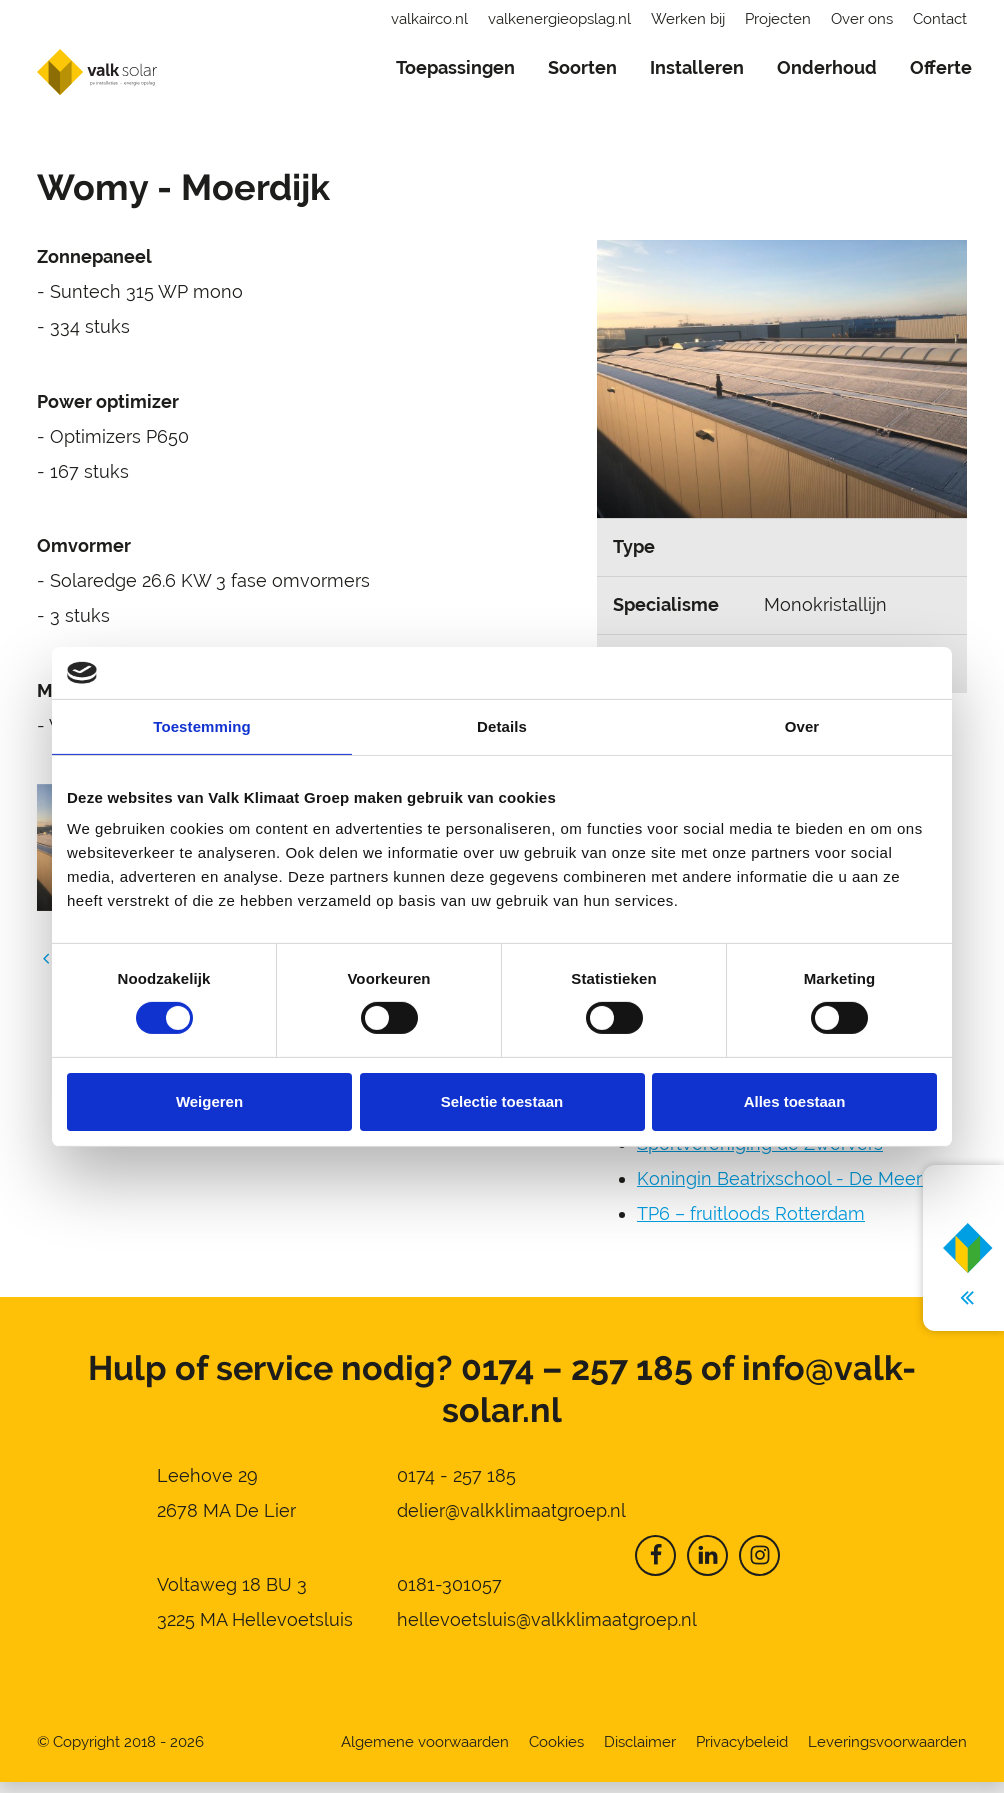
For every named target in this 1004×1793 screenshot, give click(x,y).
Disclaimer (640, 1753)
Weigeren (209, 1101)
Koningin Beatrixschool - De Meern (785, 1189)
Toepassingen (455, 67)
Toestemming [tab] (202, 726)
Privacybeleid (742, 1753)
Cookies (556, 1753)
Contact (940, 19)
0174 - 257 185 (456, 1486)
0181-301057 (449, 1596)
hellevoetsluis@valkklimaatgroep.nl (547, 1630)
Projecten (778, 19)
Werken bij (688, 19)
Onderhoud (827, 67)
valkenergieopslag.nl (559, 19)
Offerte (941, 67)
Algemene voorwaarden (425, 1753)
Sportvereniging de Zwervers (760, 1154)
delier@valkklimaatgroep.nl (511, 1521)
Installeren (697, 67)
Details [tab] (502, 726)
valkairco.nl (429, 19)
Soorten (582, 67)
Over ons (862, 19)
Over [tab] (802, 726)
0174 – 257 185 (577, 1380)
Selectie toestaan (502, 1101)
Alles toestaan (795, 1101)
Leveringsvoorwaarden (887, 1753)
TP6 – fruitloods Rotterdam (751, 1224)
